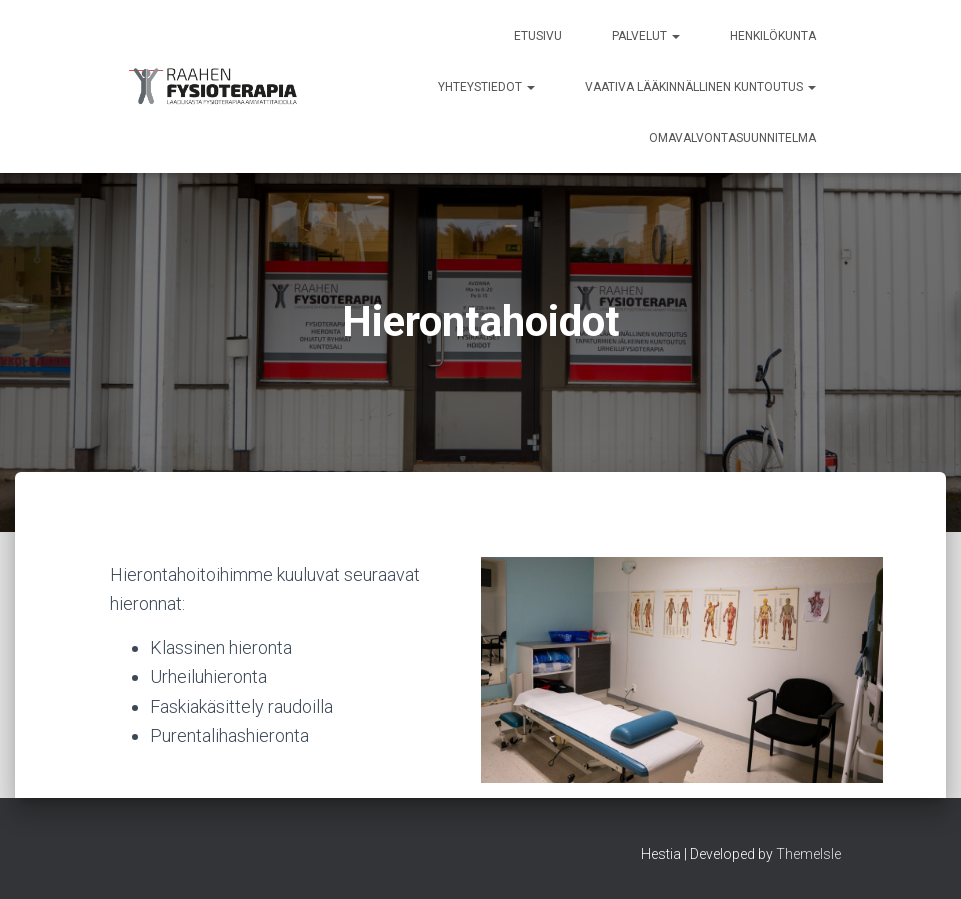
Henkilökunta (773, 36)
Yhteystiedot (486, 87)
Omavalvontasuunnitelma (732, 138)
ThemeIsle (808, 854)
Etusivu (538, 36)
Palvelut (646, 36)
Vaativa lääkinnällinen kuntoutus (700, 87)
